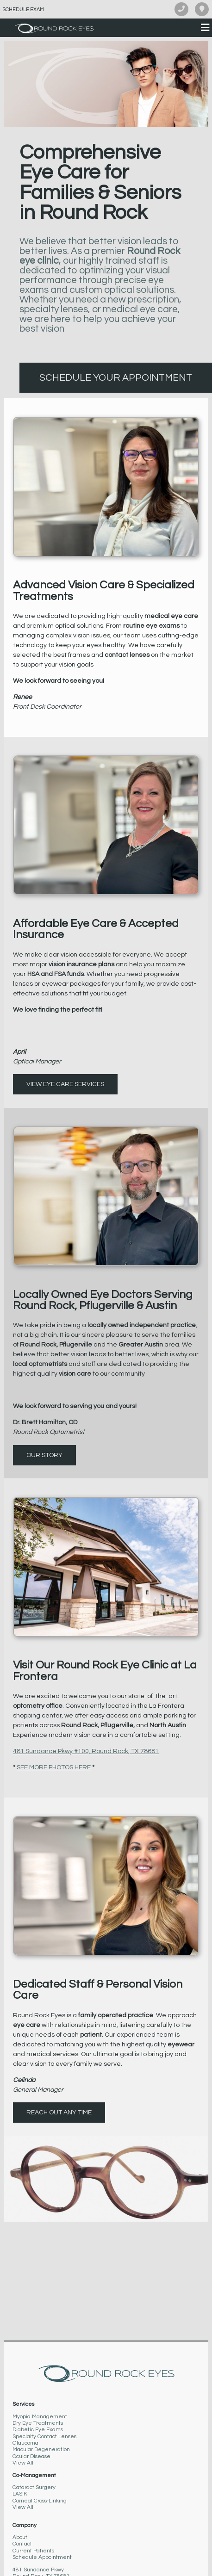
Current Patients (33, 2551)
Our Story (44, 1455)
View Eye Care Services (65, 1084)
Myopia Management (39, 2417)
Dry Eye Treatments (37, 2423)
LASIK (19, 2494)
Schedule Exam (23, 9)
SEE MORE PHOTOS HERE (54, 1767)
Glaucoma (25, 2443)
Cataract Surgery (34, 2487)
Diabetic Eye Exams (37, 2430)
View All (22, 2463)
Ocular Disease (31, 2456)
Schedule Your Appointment (115, 378)
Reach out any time (59, 2112)
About (19, 2537)
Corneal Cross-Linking (39, 2501)
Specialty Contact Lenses (44, 2437)
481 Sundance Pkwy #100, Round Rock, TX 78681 (86, 1751)
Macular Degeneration (41, 2449)
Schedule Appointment (42, 2557)
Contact (22, 2544)
